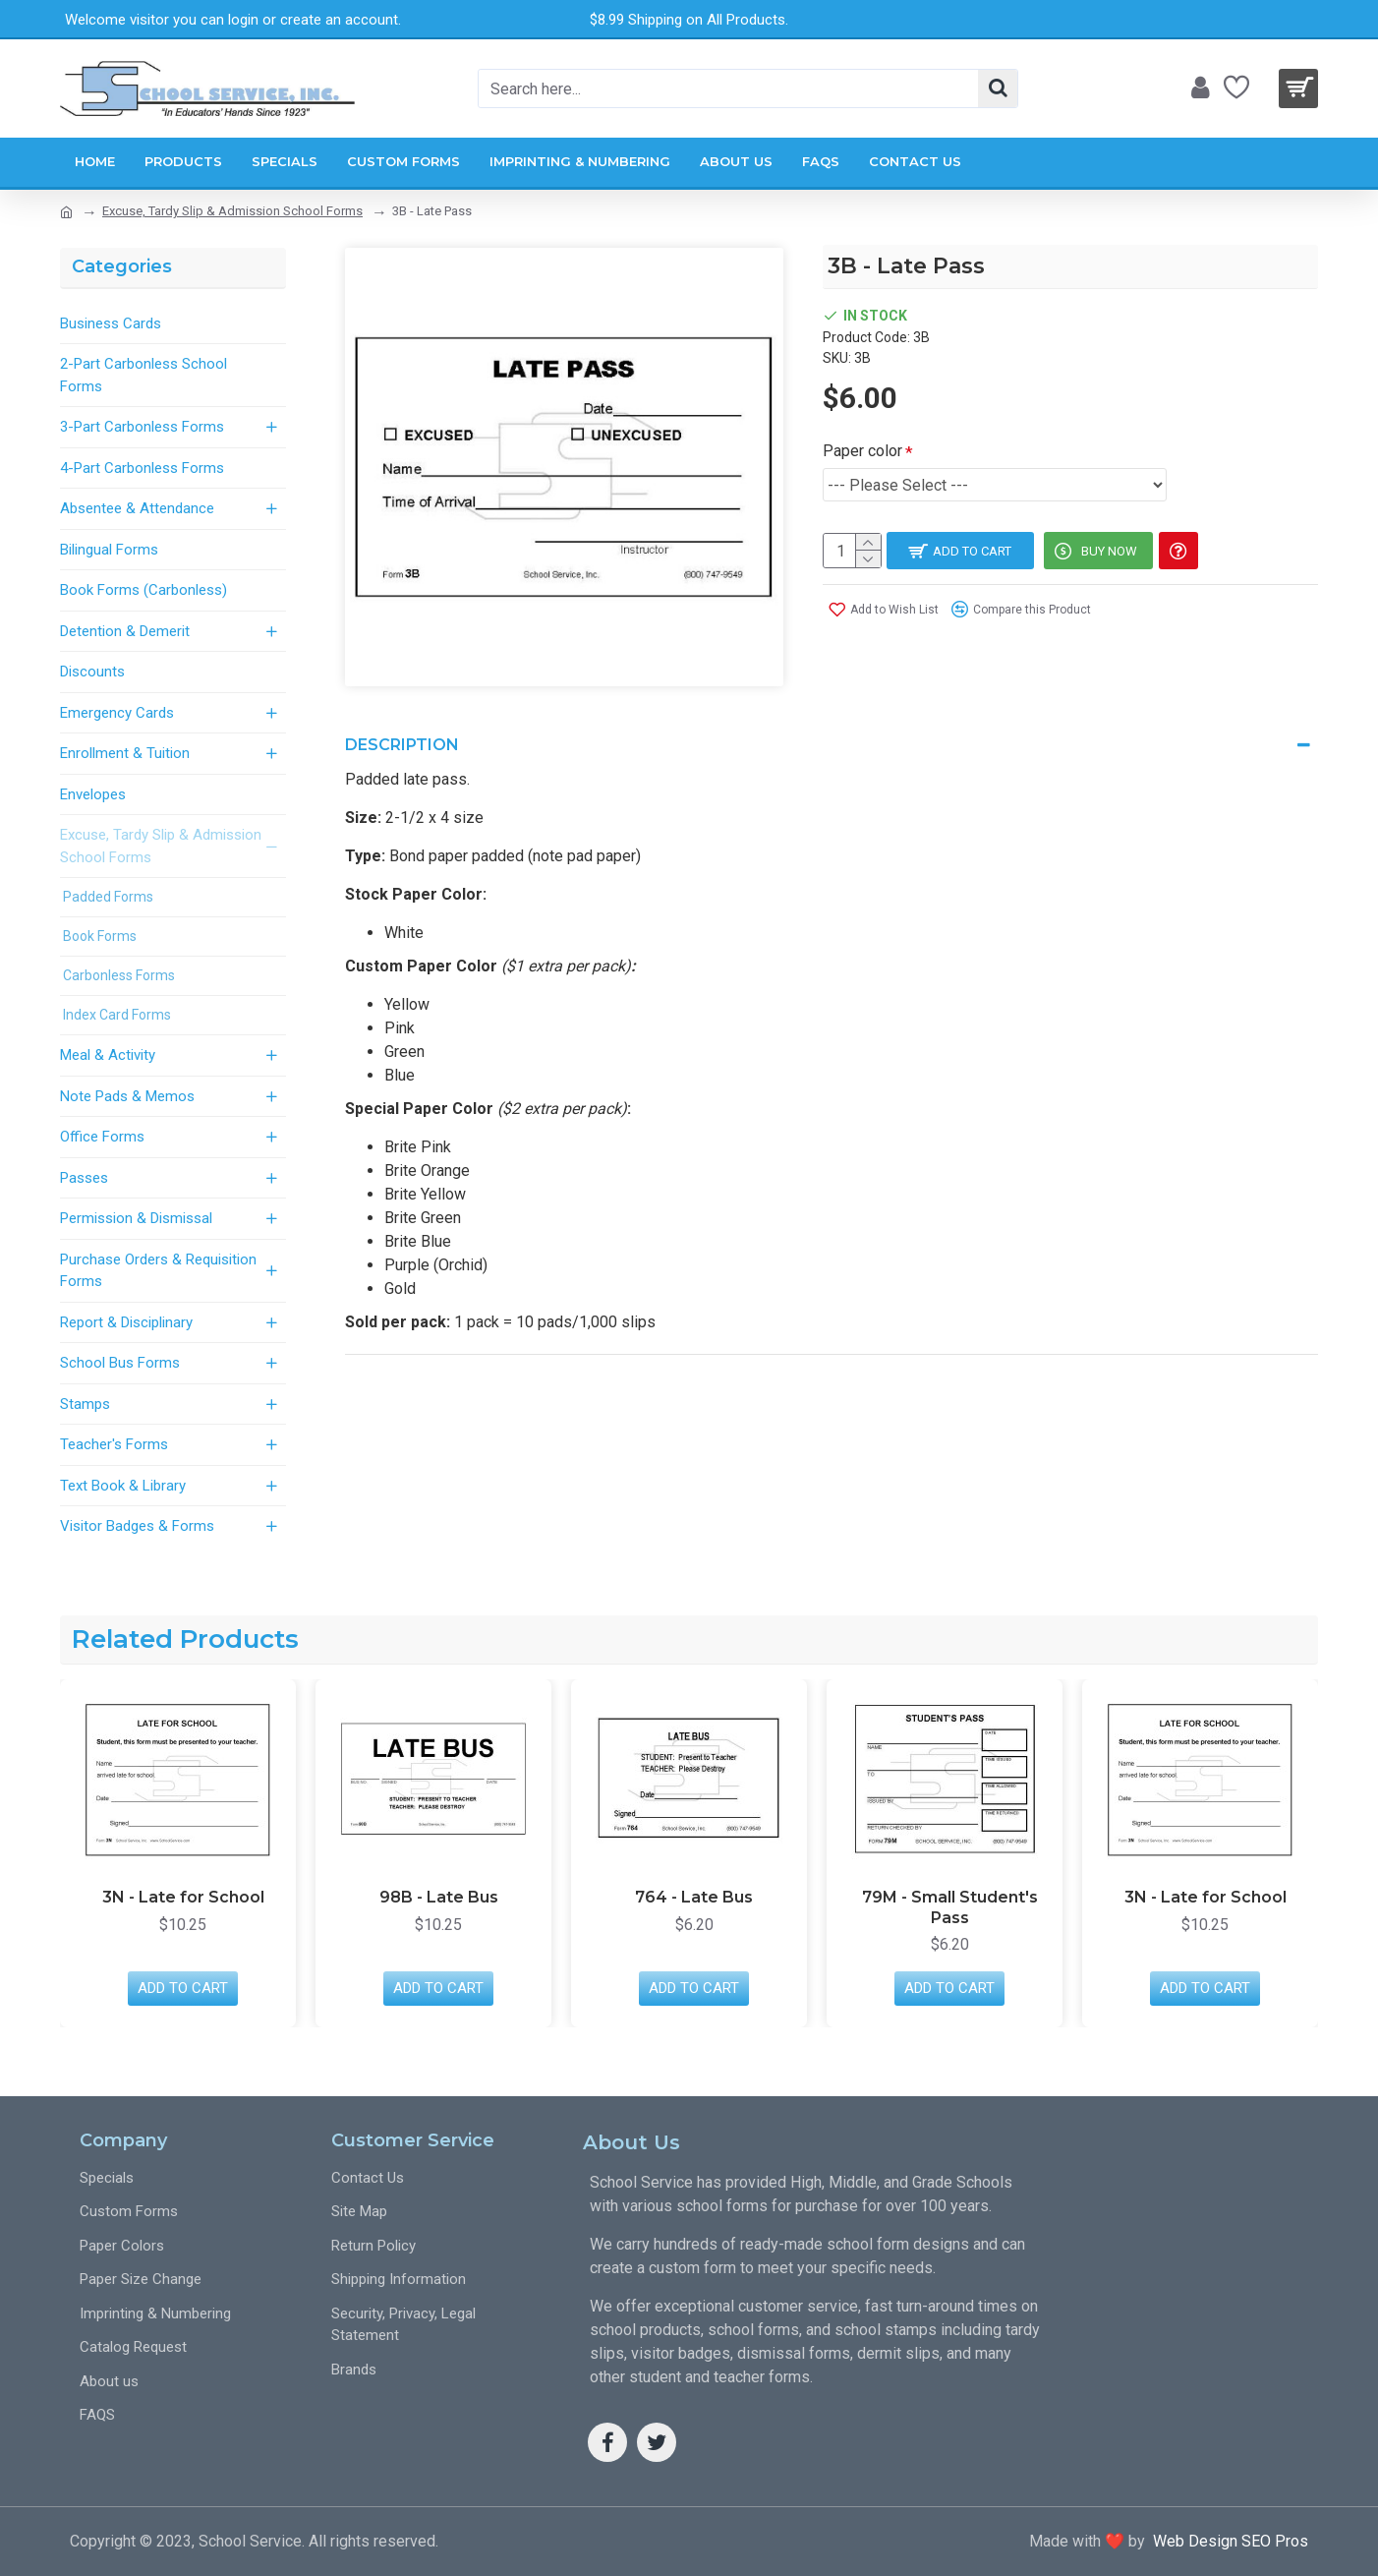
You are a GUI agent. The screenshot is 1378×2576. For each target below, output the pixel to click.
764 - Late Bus (694, 1897)
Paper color (862, 450)
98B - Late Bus (438, 1897)
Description (402, 734)
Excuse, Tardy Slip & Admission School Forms (232, 211)
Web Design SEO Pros (1226, 2541)
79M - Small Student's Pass (950, 1907)
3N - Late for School (183, 1897)
